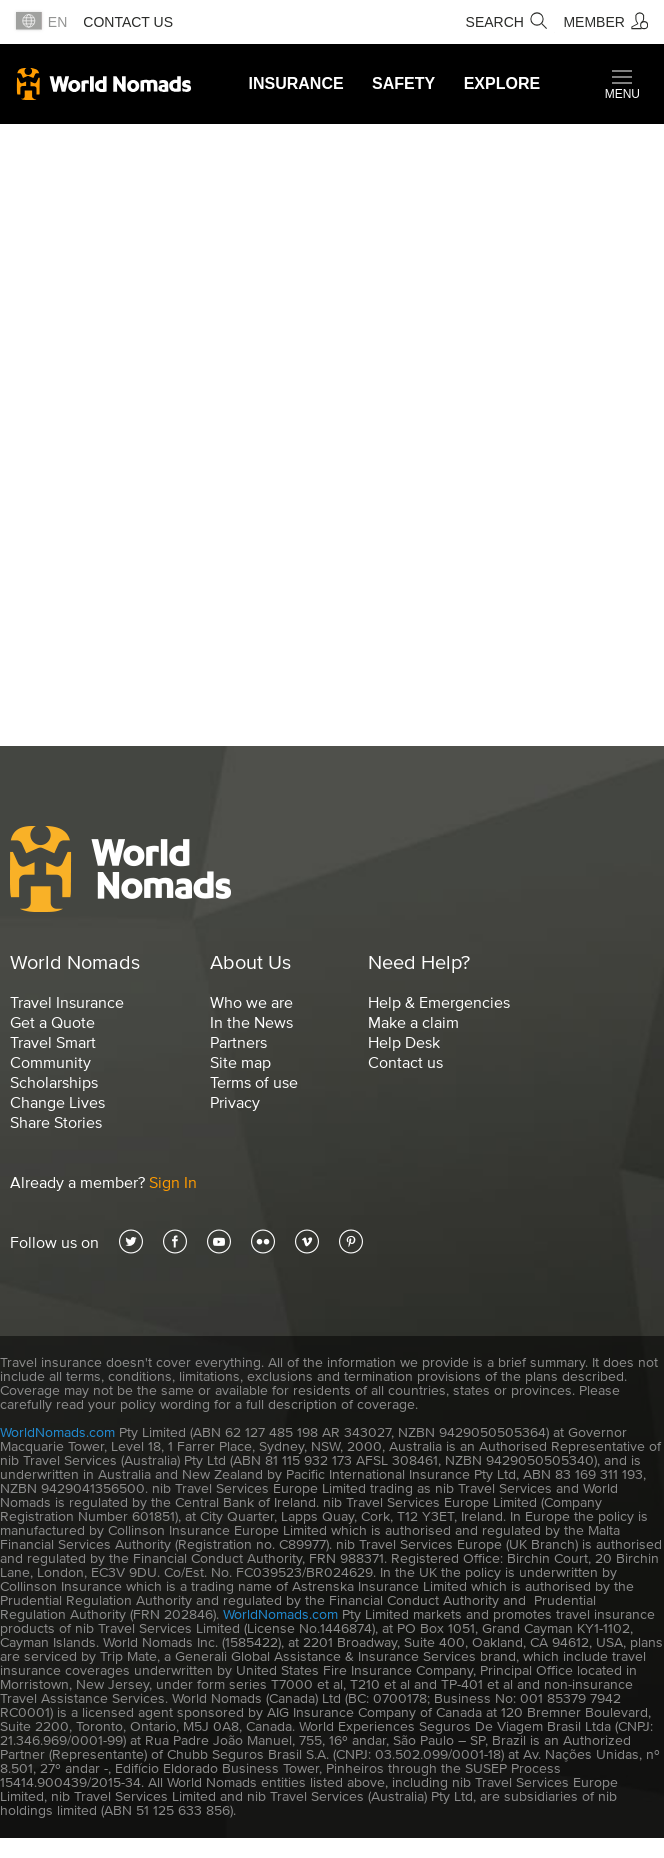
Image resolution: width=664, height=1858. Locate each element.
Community (50, 1062)
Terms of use (254, 1082)
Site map (240, 1062)
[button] (622, 84)
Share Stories (56, 1122)
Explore (502, 83)
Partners (238, 1042)
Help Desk (404, 1042)
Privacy (235, 1102)
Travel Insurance (67, 1002)
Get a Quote (52, 1022)
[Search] (506, 22)
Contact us (128, 22)
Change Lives (57, 1102)
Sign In (173, 1182)
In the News (251, 1022)
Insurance (296, 83)
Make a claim (413, 1022)
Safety (403, 83)
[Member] (605, 22)
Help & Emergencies (439, 1002)
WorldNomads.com (57, 1432)
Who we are (251, 1002)
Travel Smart (53, 1042)
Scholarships (54, 1082)
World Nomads (104, 84)
